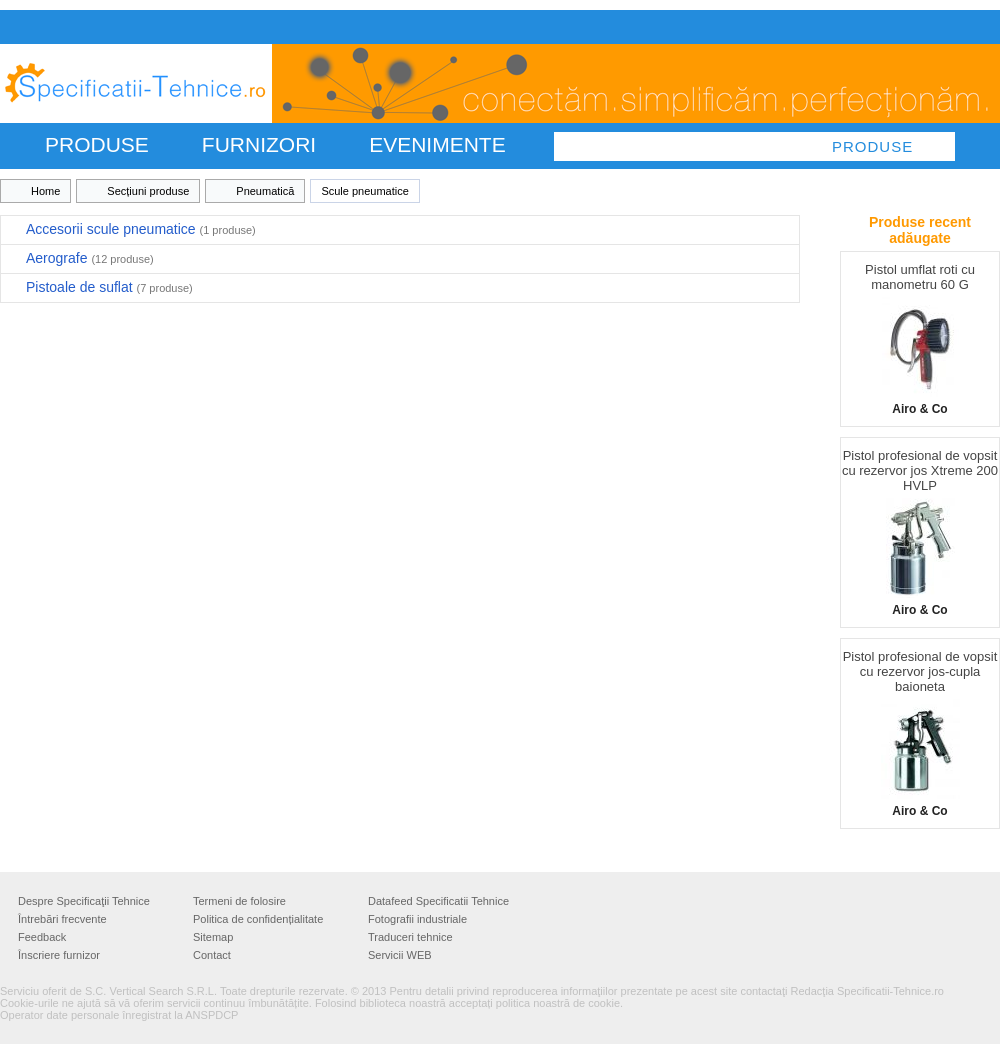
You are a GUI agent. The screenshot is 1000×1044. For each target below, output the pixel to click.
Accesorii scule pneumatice (141, 229)
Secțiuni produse (148, 191)
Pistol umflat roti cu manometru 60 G (920, 277)
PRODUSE (97, 144)
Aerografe (90, 258)
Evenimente (437, 144)
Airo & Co (919, 409)
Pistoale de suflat (109, 287)
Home (45, 191)
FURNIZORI (259, 144)
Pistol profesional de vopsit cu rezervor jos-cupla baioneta (920, 671)
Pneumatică (265, 191)
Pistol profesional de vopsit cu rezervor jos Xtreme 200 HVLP (920, 470)
